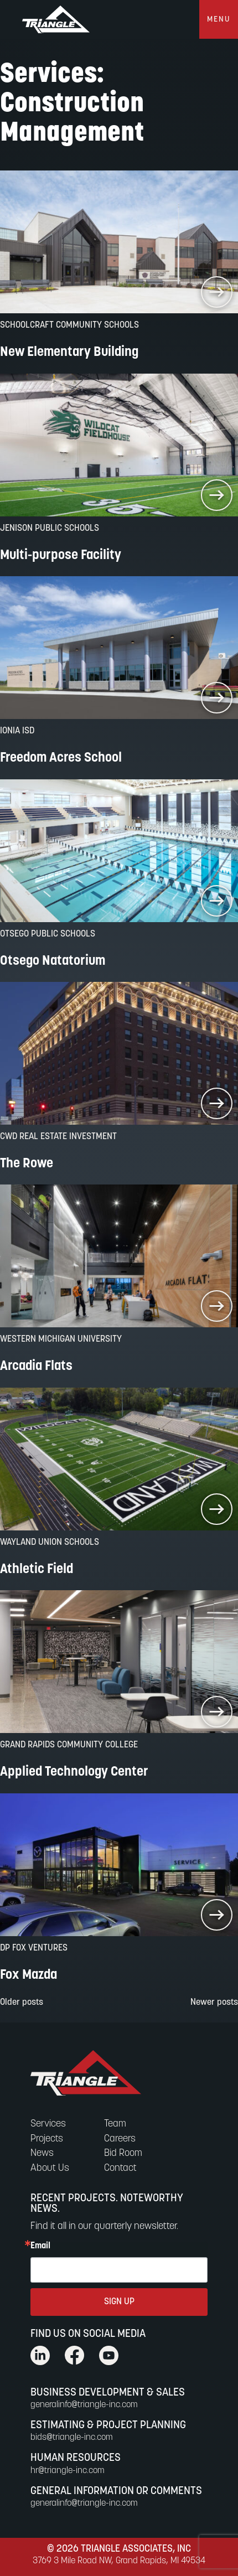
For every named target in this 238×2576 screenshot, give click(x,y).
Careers (120, 2139)
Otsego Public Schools (47, 934)
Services (48, 2124)
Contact (120, 2168)
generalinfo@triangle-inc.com (84, 2405)
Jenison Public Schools (49, 528)
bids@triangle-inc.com (71, 2437)
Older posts (21, 2002)
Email (40, 2246)
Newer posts (214, 2002)
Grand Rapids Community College (69, 1745)
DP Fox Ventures (34, 1948)
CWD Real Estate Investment (58, 1136)
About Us (49, 2168)
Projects (46, 2139)
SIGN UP (119, 2302)
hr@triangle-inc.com (67, 2470)
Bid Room (123, 2153)
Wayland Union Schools (49, 1542)
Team (115, 2124)
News (42, 2153)
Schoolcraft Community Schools (69, 325)
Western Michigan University (61, 1339)
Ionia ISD (17, 731)
